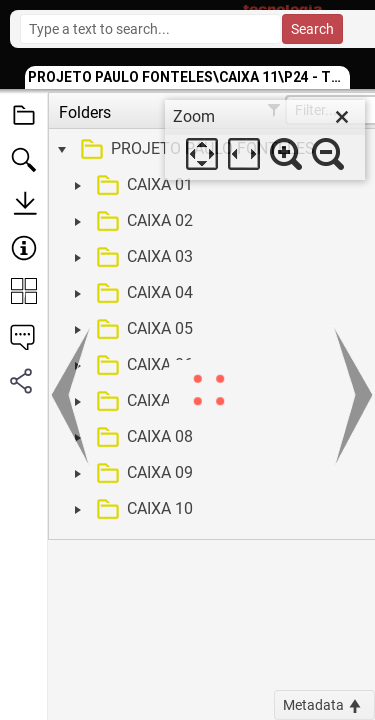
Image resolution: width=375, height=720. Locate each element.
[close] (342, 117)
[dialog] (265, 140)
